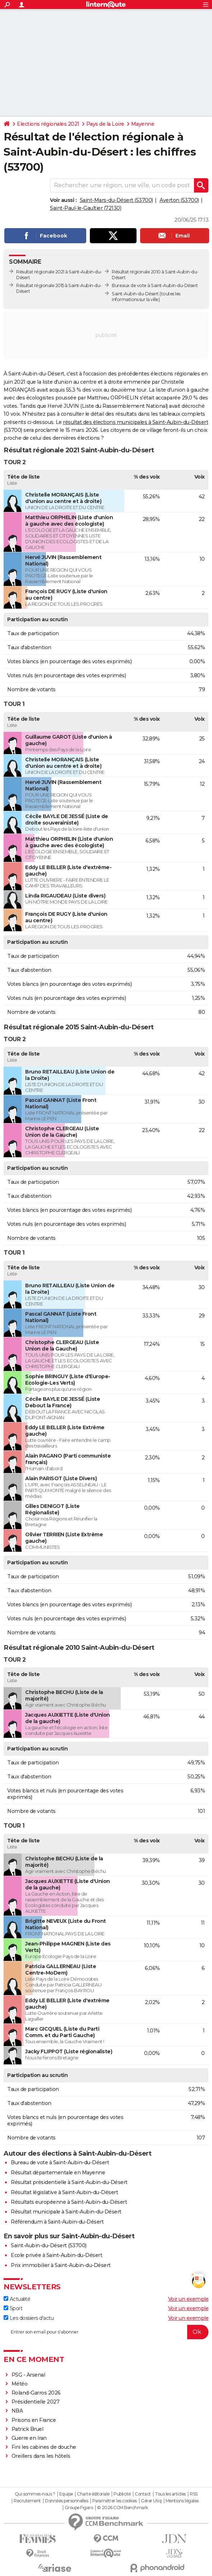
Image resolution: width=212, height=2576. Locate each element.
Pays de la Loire (105, 124)
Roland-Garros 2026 (36, 2393)
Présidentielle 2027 (35, 2402)
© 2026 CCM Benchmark (122, 2507)
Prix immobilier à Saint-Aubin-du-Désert (61, 2265)
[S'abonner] (106, 2332)
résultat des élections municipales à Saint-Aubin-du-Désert (135, 422)
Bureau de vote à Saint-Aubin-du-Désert (60, 2162)
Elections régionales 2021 (48, 124)
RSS (194, 2494)
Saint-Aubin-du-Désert (135, 293)
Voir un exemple (188, 2299)
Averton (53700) (179, 200)
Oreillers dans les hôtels (40, 2456)
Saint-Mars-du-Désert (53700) (116, 200)
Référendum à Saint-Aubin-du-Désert (57, 2222)
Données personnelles (66, 2500)
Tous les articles (170, 2494)
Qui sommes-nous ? (35, 2494)
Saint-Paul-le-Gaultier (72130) (85, 208)
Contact (143, 2494)
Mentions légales (182, 2500)
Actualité (17, 2299)
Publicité (122, 2494)
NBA (17, 2411)
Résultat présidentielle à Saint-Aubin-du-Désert (69, 2182)
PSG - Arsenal (28, 2375)
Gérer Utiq (151, 2500)
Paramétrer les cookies (114, 2500)
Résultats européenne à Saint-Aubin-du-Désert (69, 2202)
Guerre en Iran (29, 2438)
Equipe (66, 2494)
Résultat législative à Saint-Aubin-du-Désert (64, 2192)
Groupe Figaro (79, 2507)
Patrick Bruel (27, 2429)
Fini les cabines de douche (43, 2447)
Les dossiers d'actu (29, 2318)
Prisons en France (33, 2420)
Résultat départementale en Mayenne (58, 2172)
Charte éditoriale (93, 2494)
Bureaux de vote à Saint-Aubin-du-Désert (155, 285)
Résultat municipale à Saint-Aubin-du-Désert (66, 2211)
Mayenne (143, 124)
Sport (13, 2308)
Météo (19, 2384)
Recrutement (27, 2500)
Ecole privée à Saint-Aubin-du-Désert (56, 2255)
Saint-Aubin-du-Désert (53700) (49, 2245)
